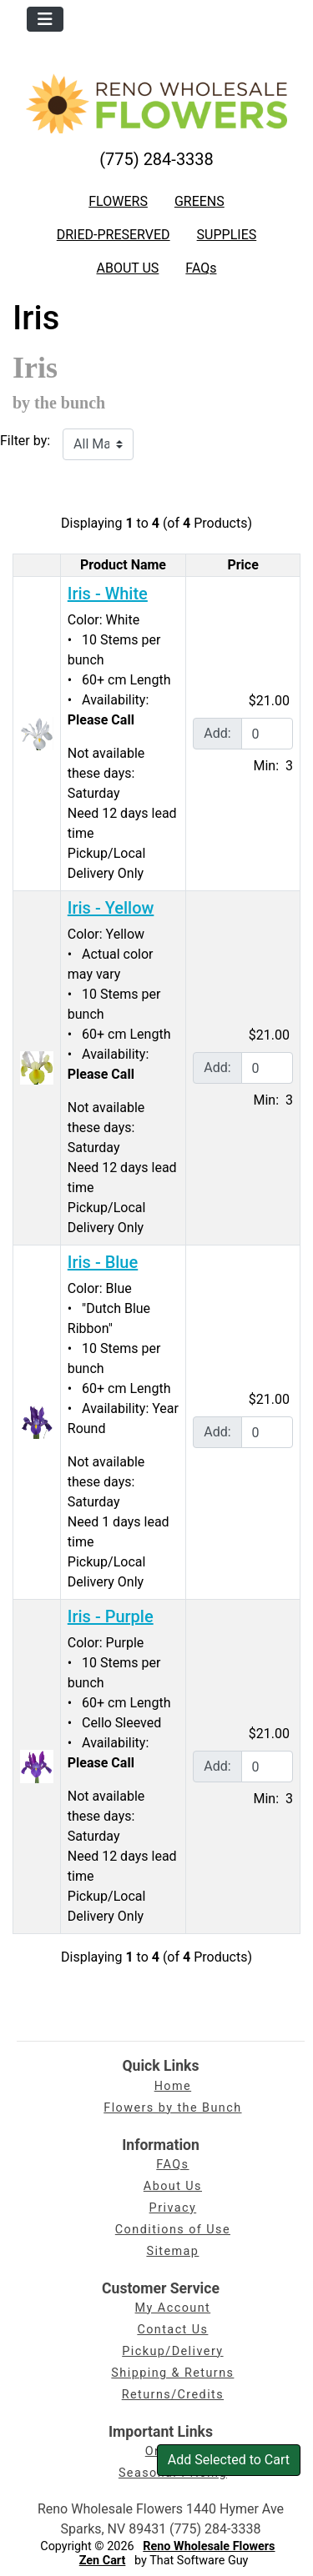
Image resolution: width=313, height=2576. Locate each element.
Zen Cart (102, 2560)
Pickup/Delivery (172, 2351)
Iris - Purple (111, 1616)
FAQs (200, 268)
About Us (173, 2186)
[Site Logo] (156, 103)
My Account (173, 2308)
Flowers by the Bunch (172, 2108)
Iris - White (108, 594)
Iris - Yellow (111, 908)
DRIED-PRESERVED (113, 235)
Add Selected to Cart (229, 2460)
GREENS (199, 201)
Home (172, 2086)
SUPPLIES (227, 235)
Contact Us (172, 2330)
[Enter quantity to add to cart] (267, 733)
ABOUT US (127, 268)
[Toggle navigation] (45, 19)
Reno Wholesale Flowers (209, 2546)
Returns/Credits (173, 2395)
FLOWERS (118, 201)
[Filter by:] (98, 444)
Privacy (173, 2208)
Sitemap (172, 2251)
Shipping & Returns (172, 2373)
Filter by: (25, 441)
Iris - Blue (103, 1262)
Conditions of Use (172, 2230)
